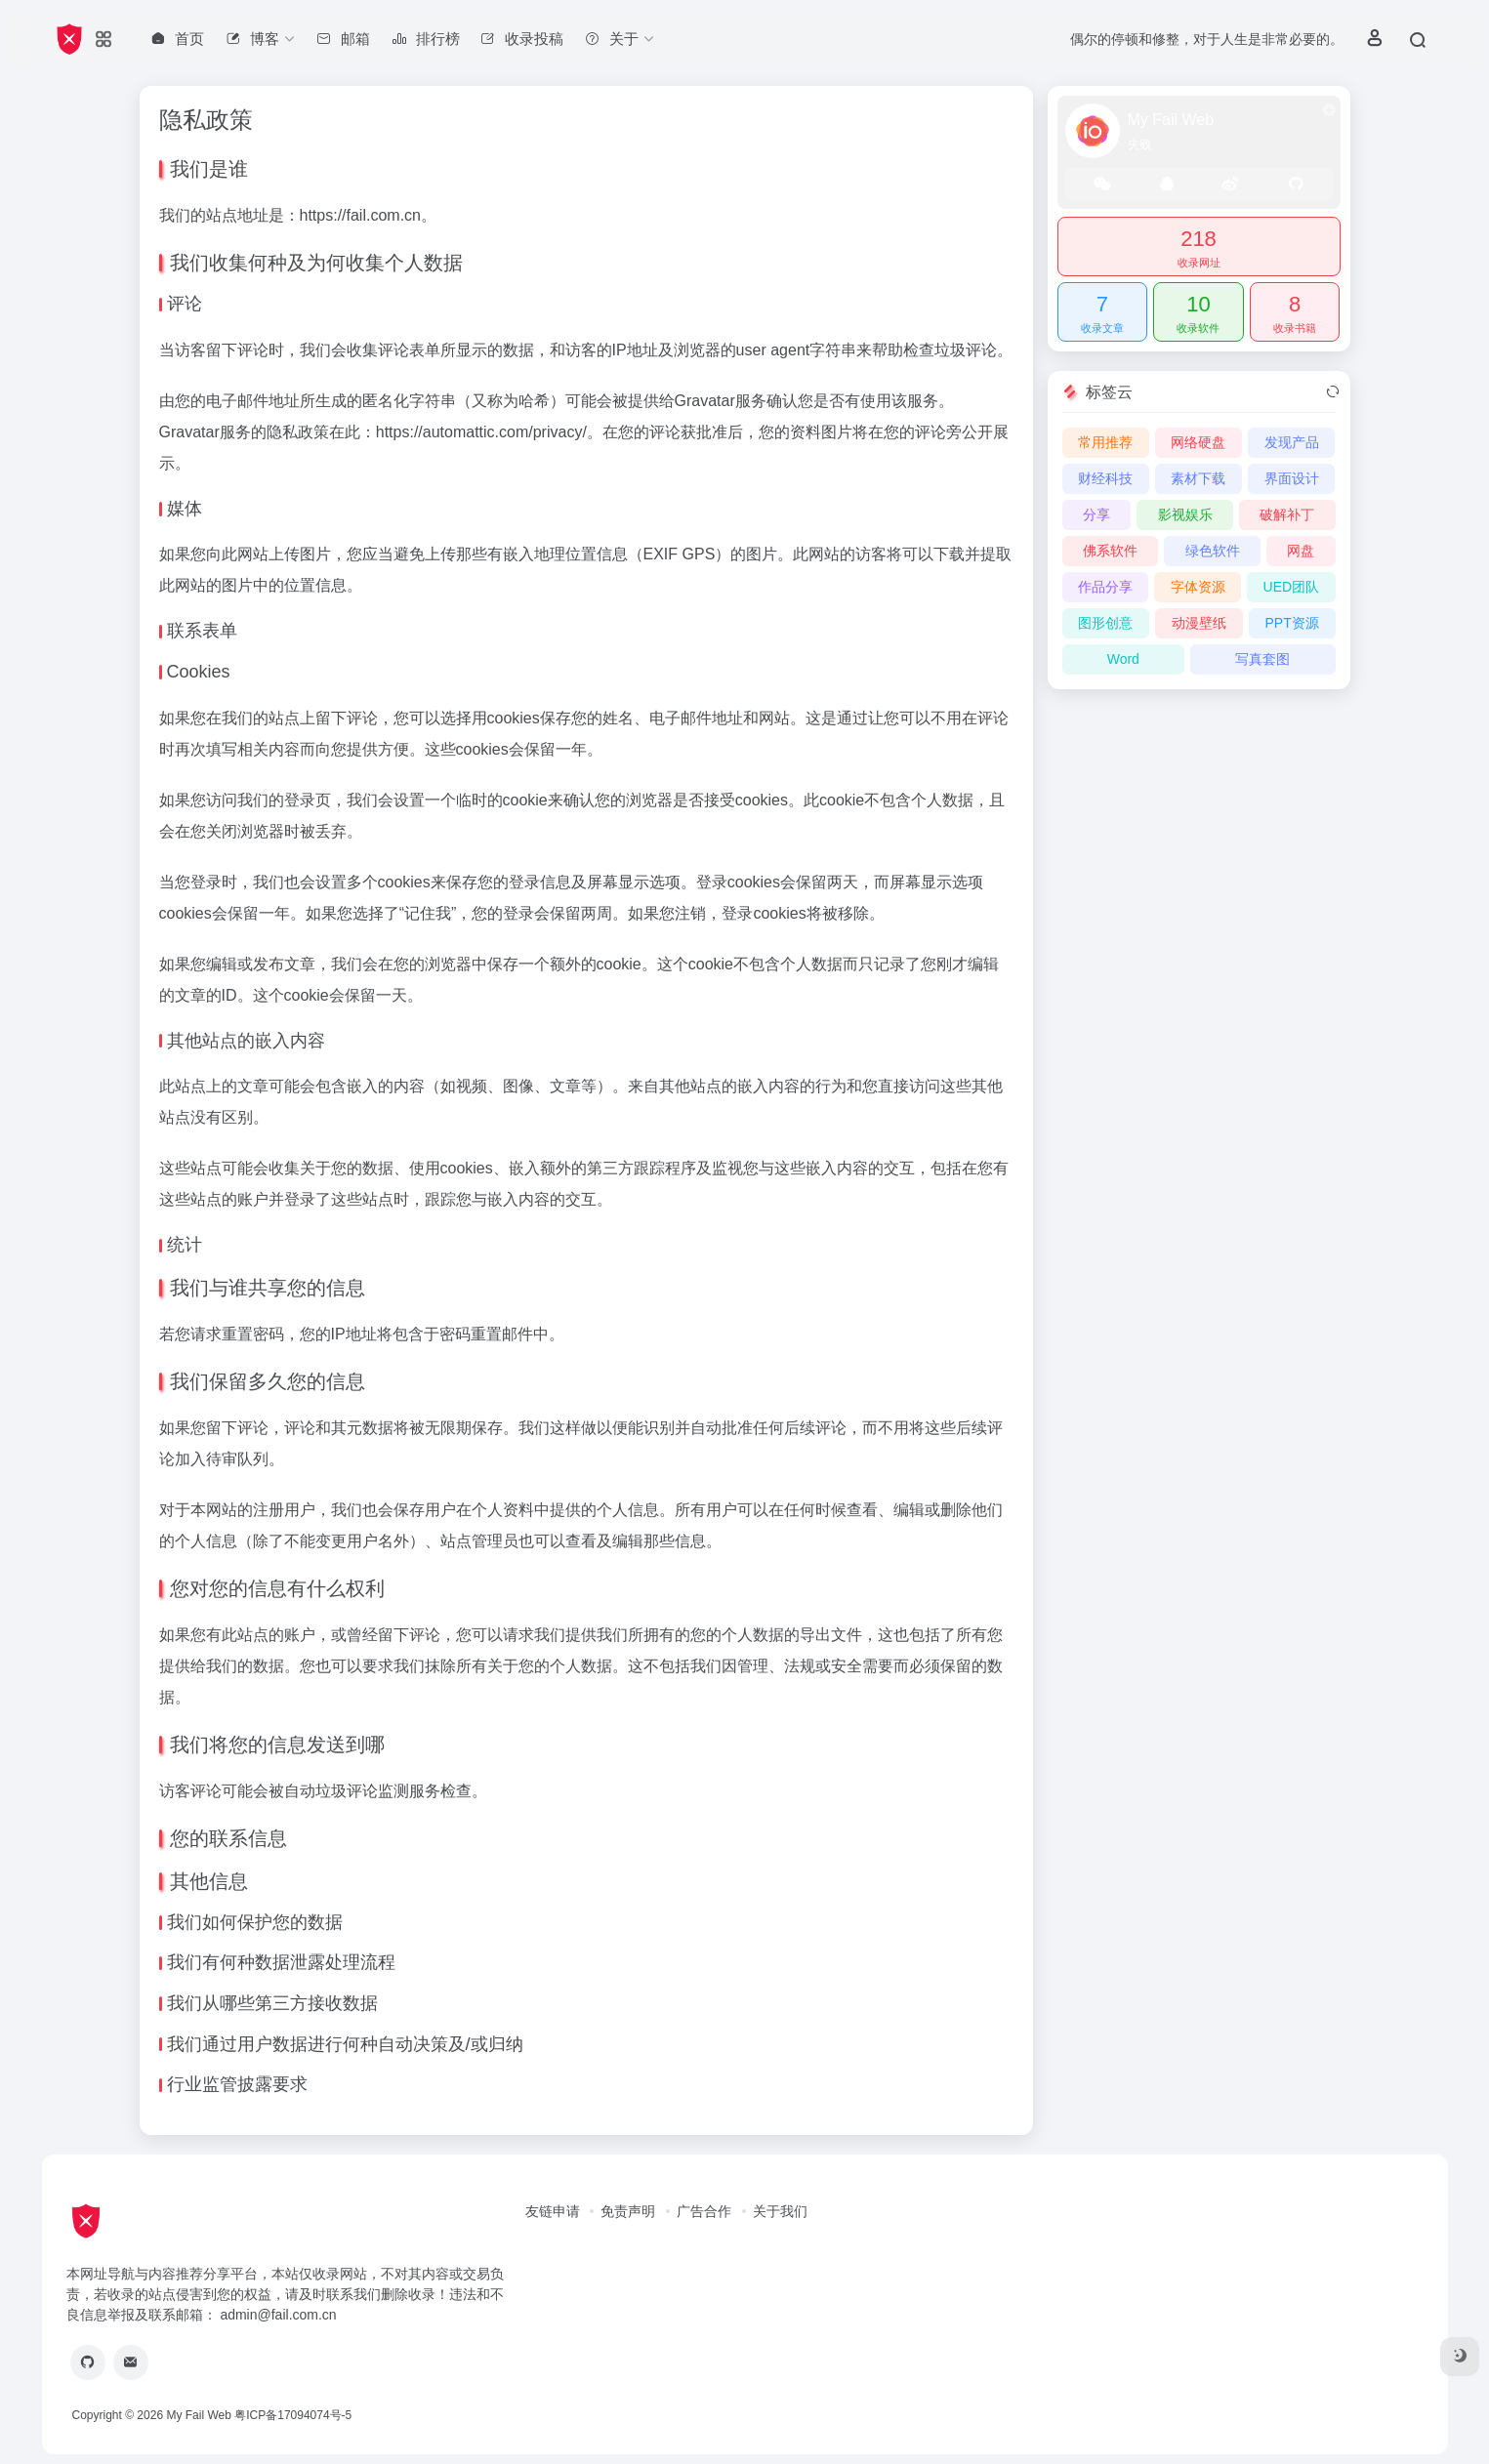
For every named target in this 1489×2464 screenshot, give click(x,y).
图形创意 (1105, 623)
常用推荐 (1105, 442)
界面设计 (1291, 478)
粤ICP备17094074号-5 (293, 2415)
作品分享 (1105, 587)
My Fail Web (198, 2415)
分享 (1096, 514)
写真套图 (1262, 659)
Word (1123, 659)
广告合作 (704, 2211)
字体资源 (1198, 587)
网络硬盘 (1198, 442)
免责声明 (627, 2211)
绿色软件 (1212, 550)
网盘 (1300, 550)
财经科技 (1105, 478)
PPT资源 (1291, 623)
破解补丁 (1287, 514)
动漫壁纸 (1199, 623)
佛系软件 (1110, 550)
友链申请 (552, 2211)
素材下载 (1198, 478)
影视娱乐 (1185, 514)
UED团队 (1291, 587)
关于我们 (780, 2211)
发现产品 (1291, 442)
